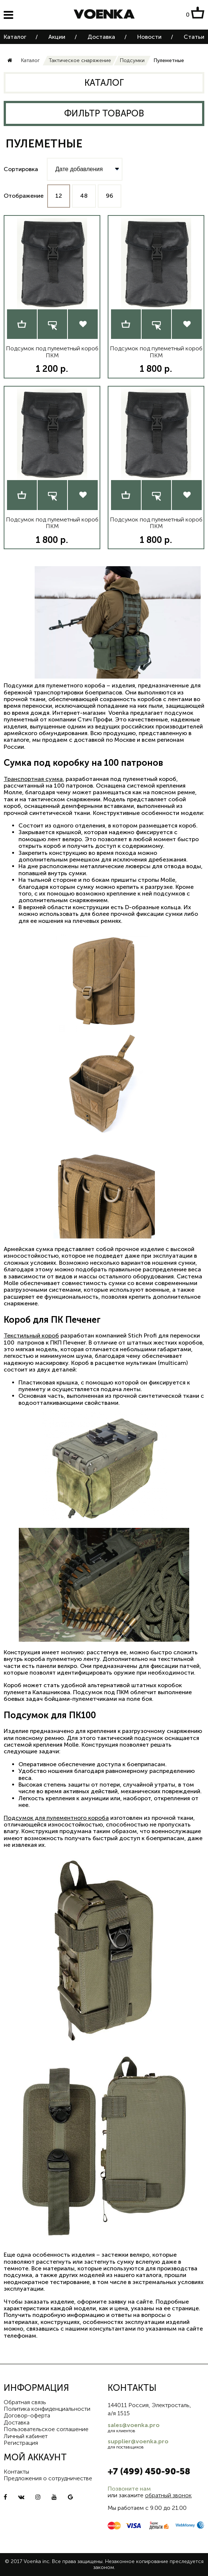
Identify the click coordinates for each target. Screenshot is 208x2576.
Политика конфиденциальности (47, 2408)
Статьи (194, 36)
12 (58, 195)
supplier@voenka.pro (138, 2441)
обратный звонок (168, 2495)
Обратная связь (25, 2402)
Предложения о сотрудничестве (48, 2478)
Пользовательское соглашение (46, 2429)
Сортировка (21, 169)
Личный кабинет (26, 2436)
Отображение (24, 196)
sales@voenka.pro (134, 2425)
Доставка (101, 36)
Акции (56, 36)
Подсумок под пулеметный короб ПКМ (52, 351)
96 (109, 195)
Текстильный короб (31, 1335)
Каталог (15, 36)
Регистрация (21, 2442)
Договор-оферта (27, 2415)
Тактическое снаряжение (80, 60)
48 (84, 195)
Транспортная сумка (33, 778)
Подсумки (132, 60)
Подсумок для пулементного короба (56, 1817)
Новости (149, 36)
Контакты (16, 2471)
